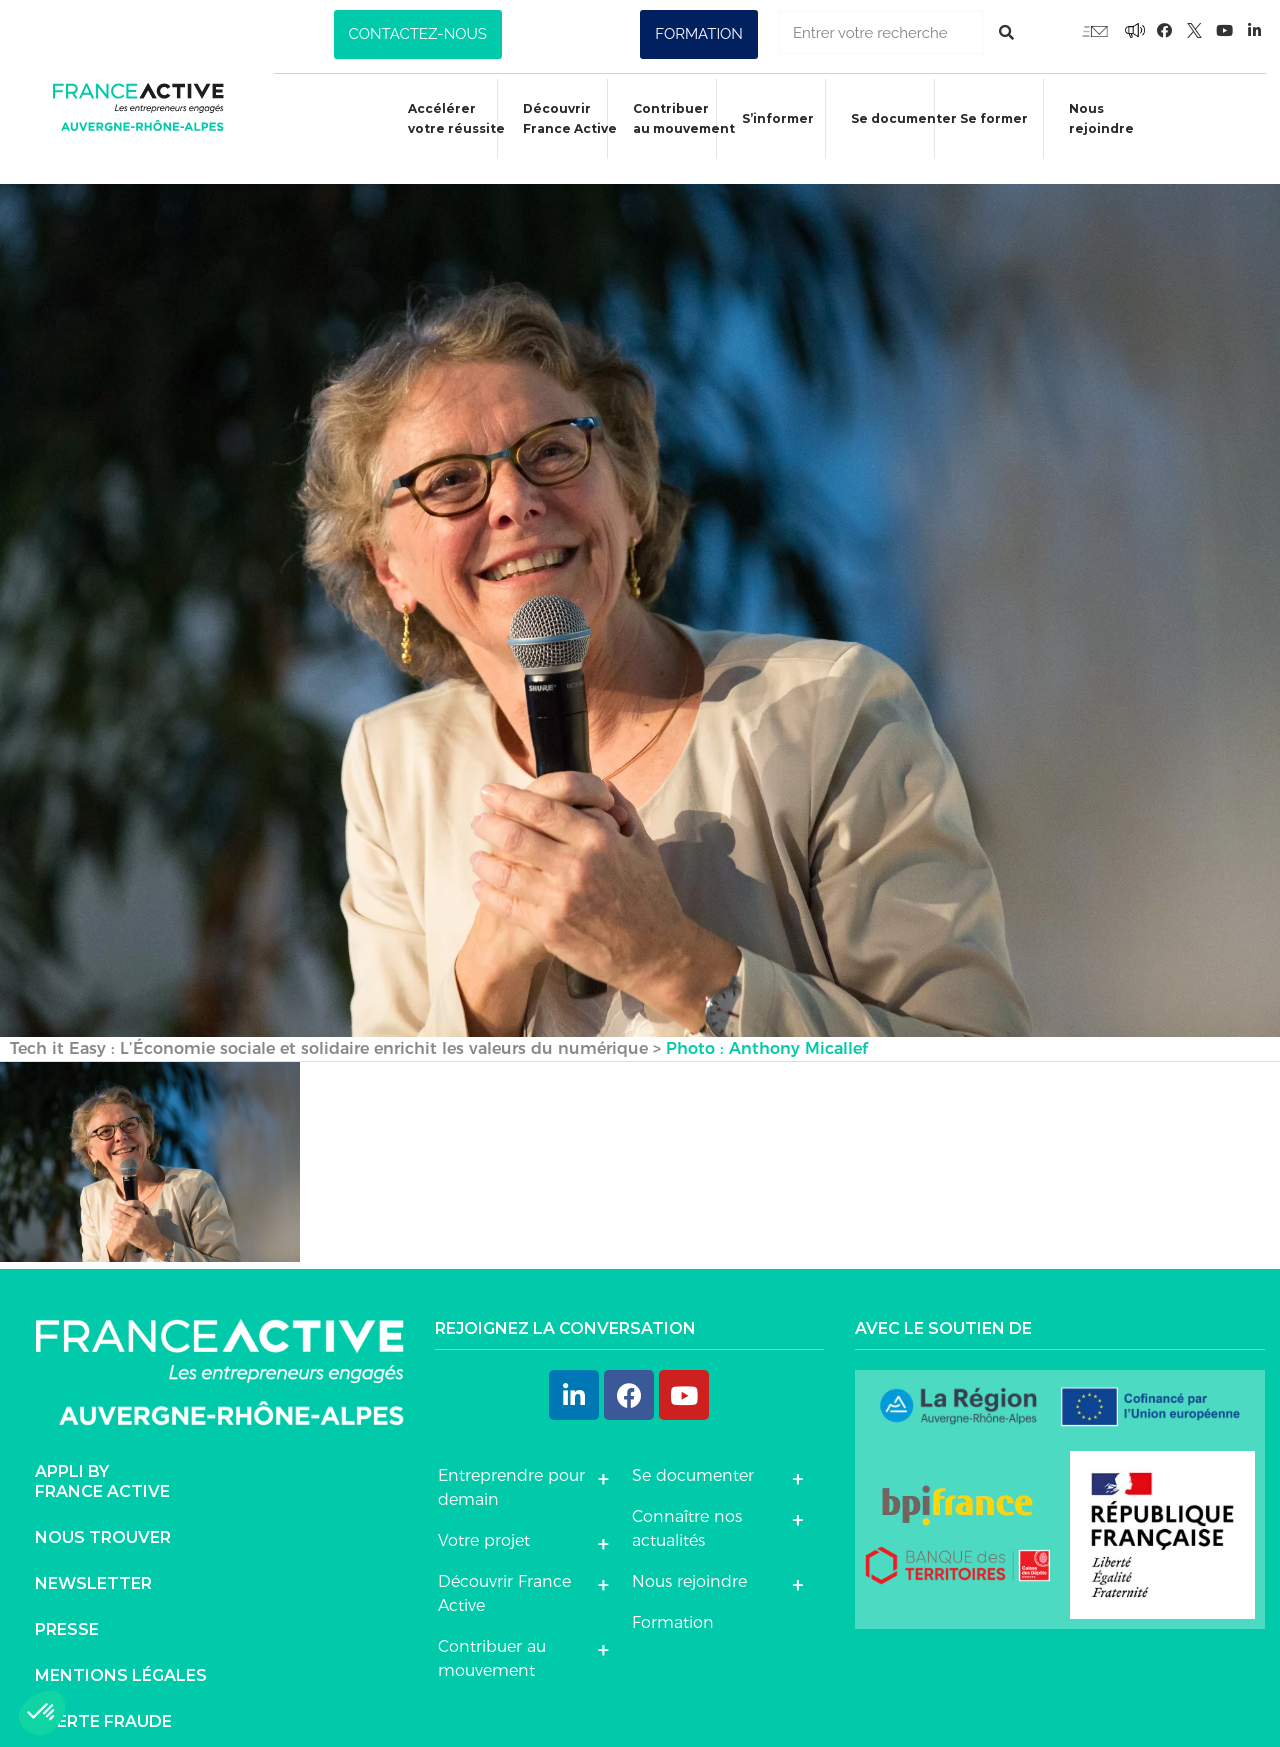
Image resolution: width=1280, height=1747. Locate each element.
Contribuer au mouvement (673, 118)
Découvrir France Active (557, 118)
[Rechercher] (1006, 32)
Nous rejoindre (1100, 118)
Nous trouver (103, 1517)
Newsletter (93, 1563)
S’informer (769, 121)
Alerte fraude (103, 1701)
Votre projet (484, 1520)
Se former (990, 121)
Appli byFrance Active (102, 1461)
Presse (67, 1609)
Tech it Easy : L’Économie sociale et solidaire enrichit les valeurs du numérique (329, 1028)
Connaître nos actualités (687, 1508)
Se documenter (898, 121)
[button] (418, 34)
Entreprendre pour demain (511, 1467)
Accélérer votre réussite (441, 118)
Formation (673, 1602)
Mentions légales (121, 1655)
